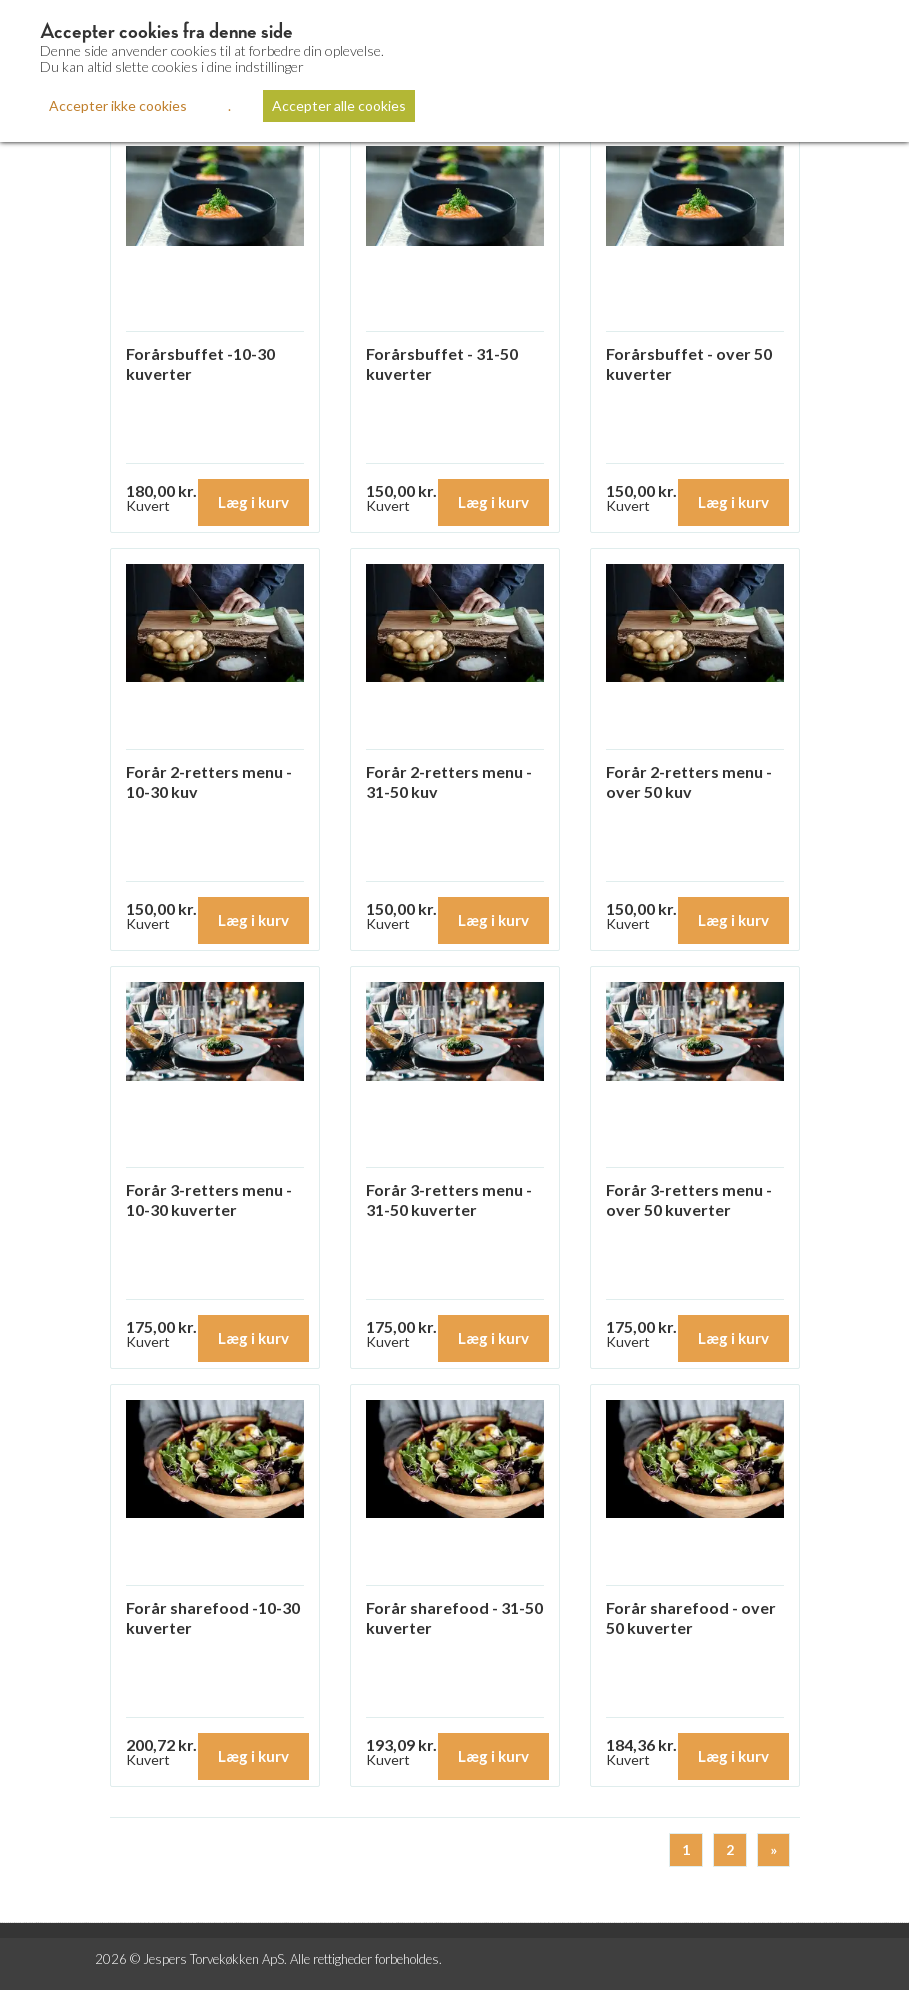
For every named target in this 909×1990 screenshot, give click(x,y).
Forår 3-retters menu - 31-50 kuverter (449, 1199)
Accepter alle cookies (339, 105)
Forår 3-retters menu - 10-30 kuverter (209, 1199)
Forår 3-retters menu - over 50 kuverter (689, 1199)
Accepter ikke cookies (118, 105)
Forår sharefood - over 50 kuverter (691, 1617)
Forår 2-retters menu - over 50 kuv (689, 781)
